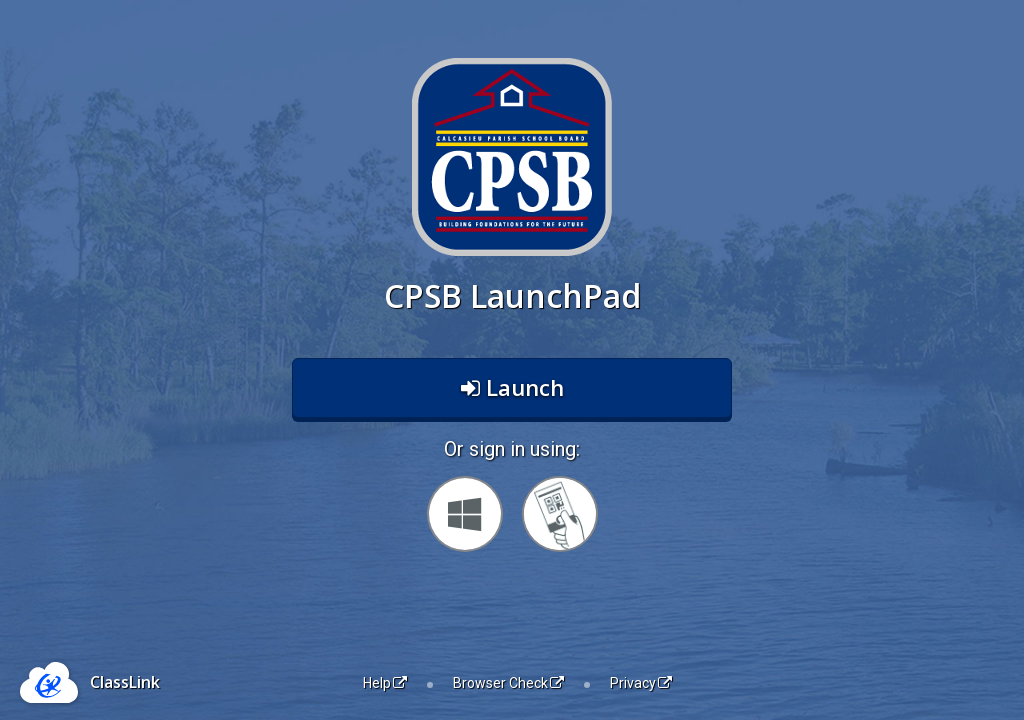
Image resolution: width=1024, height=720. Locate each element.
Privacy (641, 683)
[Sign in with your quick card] (560, 514)
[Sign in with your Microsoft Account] (465, 514)
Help (385, 683)
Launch (512, 387)
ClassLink (125, 682)
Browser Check (508, 683)
